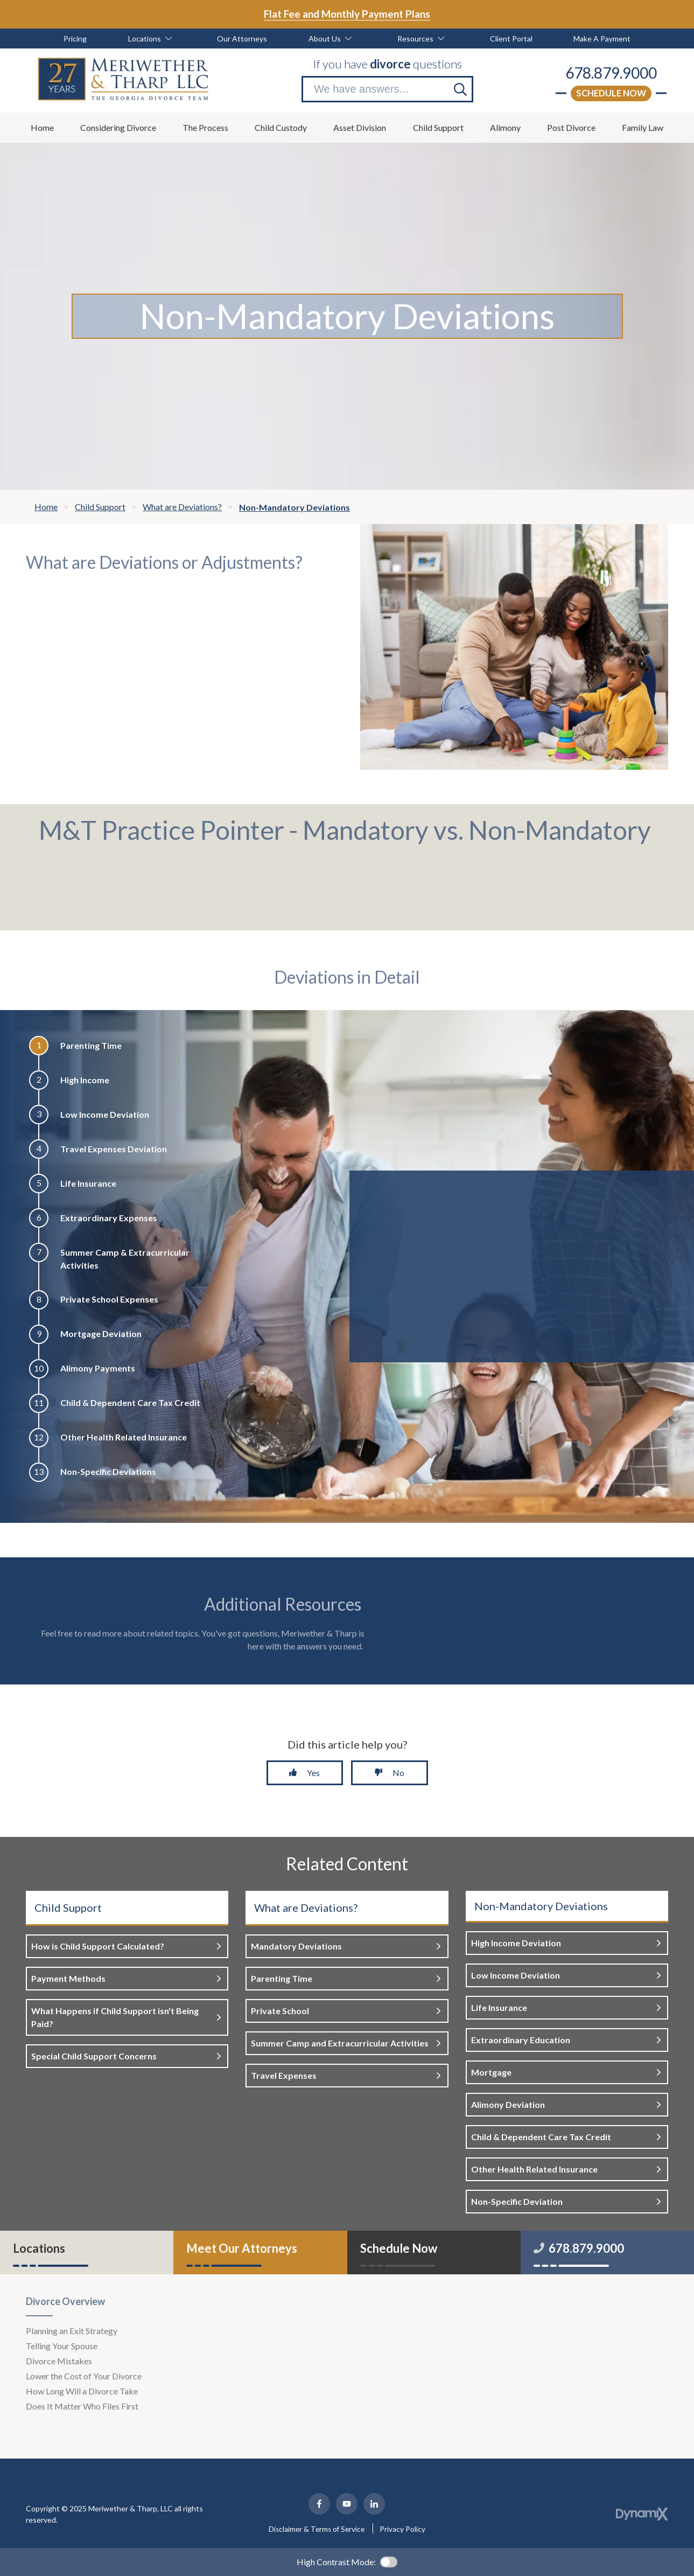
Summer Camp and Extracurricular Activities (340, 2043)
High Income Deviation (516, 1943)
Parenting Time (281, 1978)
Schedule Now (611, 93)
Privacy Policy (402, 2529)
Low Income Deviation (515, 1975)
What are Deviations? (305, 1907)
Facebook (319, 2504)
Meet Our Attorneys (241, 2248)
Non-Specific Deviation (517, 2201)
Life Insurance (499, 2007)
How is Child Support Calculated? (97, 1946)
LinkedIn (374, 2504)
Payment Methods (68, 1978)
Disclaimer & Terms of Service (316, 2529)
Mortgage (491, 2072)
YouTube (346, 2504)
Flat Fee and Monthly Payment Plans (347, 14)
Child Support (68, 1907)
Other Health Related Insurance (534, 2169)
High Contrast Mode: (336, 2562)
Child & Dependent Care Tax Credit (541, 2137)
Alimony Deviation (508, 2104)
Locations (39, 2248)
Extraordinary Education (520, 2040)
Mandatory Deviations (296, 1946)
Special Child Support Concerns (94, 2056)
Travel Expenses (284, 2075)
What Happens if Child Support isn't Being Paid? (115, 2017)
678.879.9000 (611, 72)
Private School (280, 2011)
